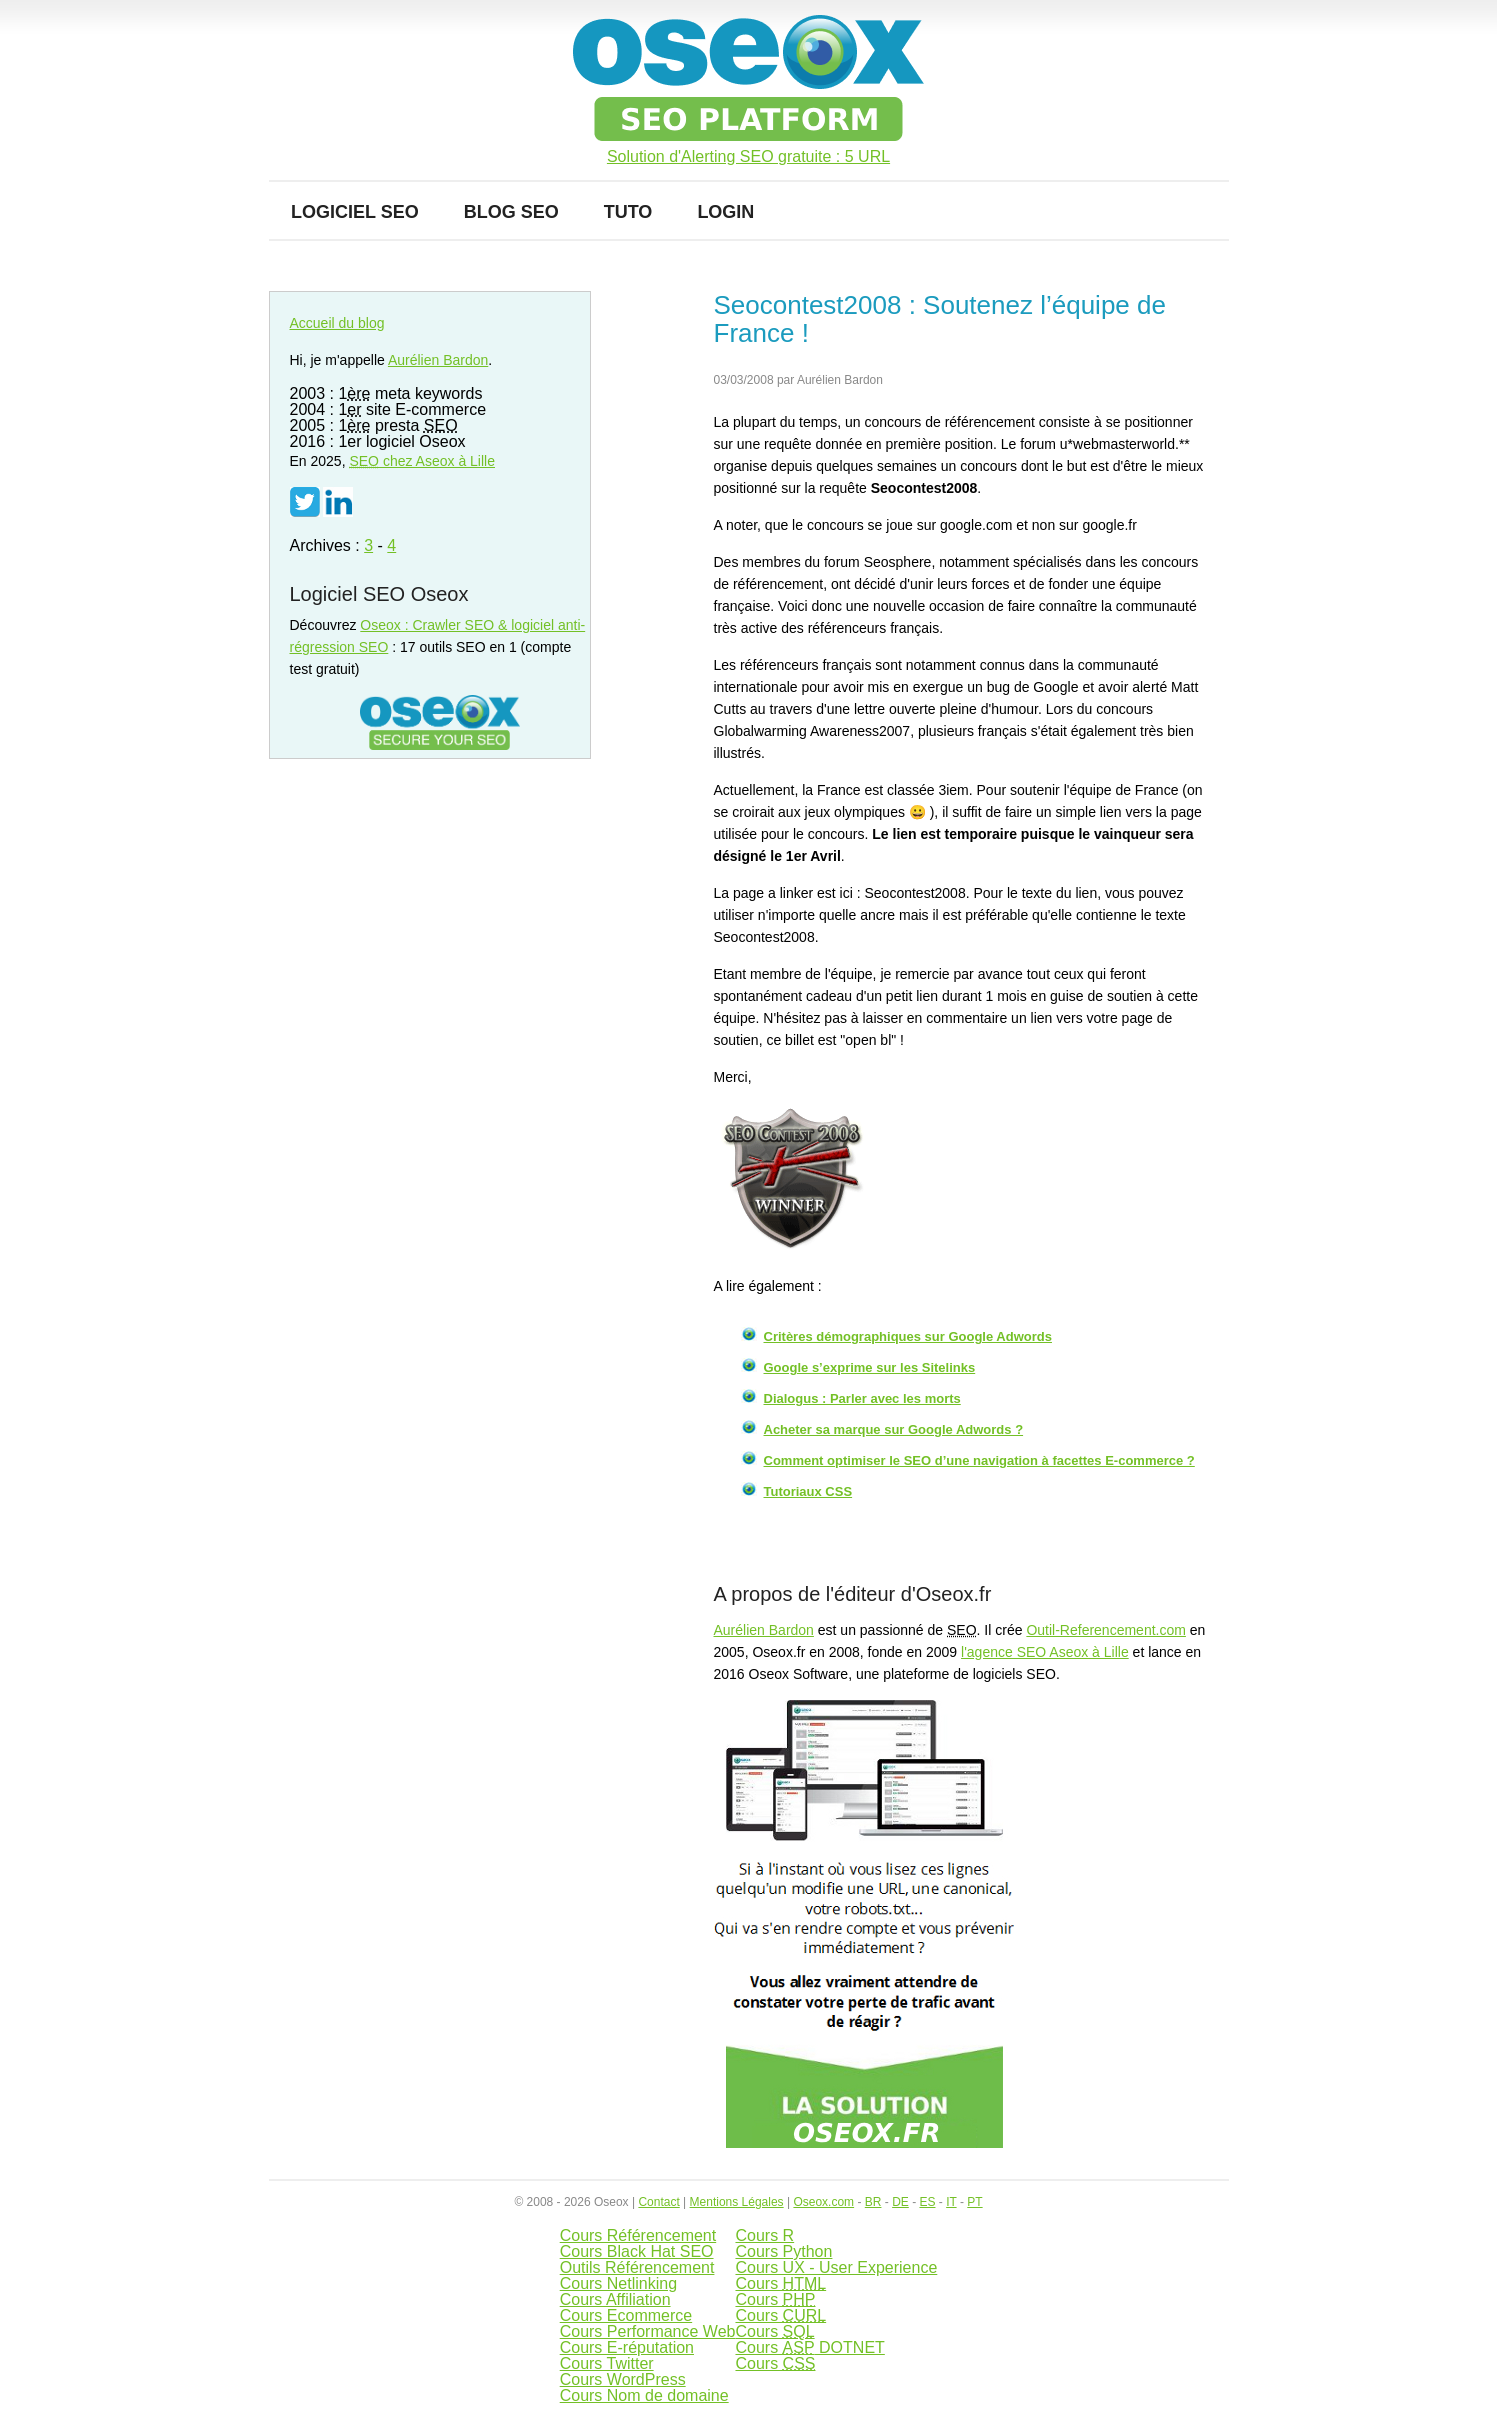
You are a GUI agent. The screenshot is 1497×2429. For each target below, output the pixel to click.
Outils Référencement (637, 2267)
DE (900, 2202)
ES (927, 2202)
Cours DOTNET (809, 2347)
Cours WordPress (623, 2379)
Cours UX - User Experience (836, 2267)
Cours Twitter (607, 2363)
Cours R (764, 2235)
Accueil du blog (337, 323)
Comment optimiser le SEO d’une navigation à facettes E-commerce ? (979, 1460)
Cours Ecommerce (626, 2315)
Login (725, 212)
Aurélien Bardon (764, 1630)
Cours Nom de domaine (644, 2395)
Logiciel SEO (355, 212)
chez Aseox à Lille (422, 461)
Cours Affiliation (615, 2299)
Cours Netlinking (618, 2283)
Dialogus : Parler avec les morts (862, 1398)
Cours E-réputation (627, 2347)
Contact (658, 2202)
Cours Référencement (638, 2235)
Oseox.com (823, 2202)
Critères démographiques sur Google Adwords (908, 1336)
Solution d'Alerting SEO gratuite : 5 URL (748, 157)
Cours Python (783, 2251)
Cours (780, 2283)
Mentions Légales (737, 2202)
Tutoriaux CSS (808, 1491)
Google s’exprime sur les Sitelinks (870, 1367)
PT (974, 2202)
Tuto (628, 212)
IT (951, 2202)
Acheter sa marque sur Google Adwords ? (894, 1429)
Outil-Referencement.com (1106, 1630)
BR (873, 2202)
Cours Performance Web (648, 2331)
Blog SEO (511, 212)
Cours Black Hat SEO (637, 2251)
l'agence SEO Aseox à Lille (1045, 1652)
